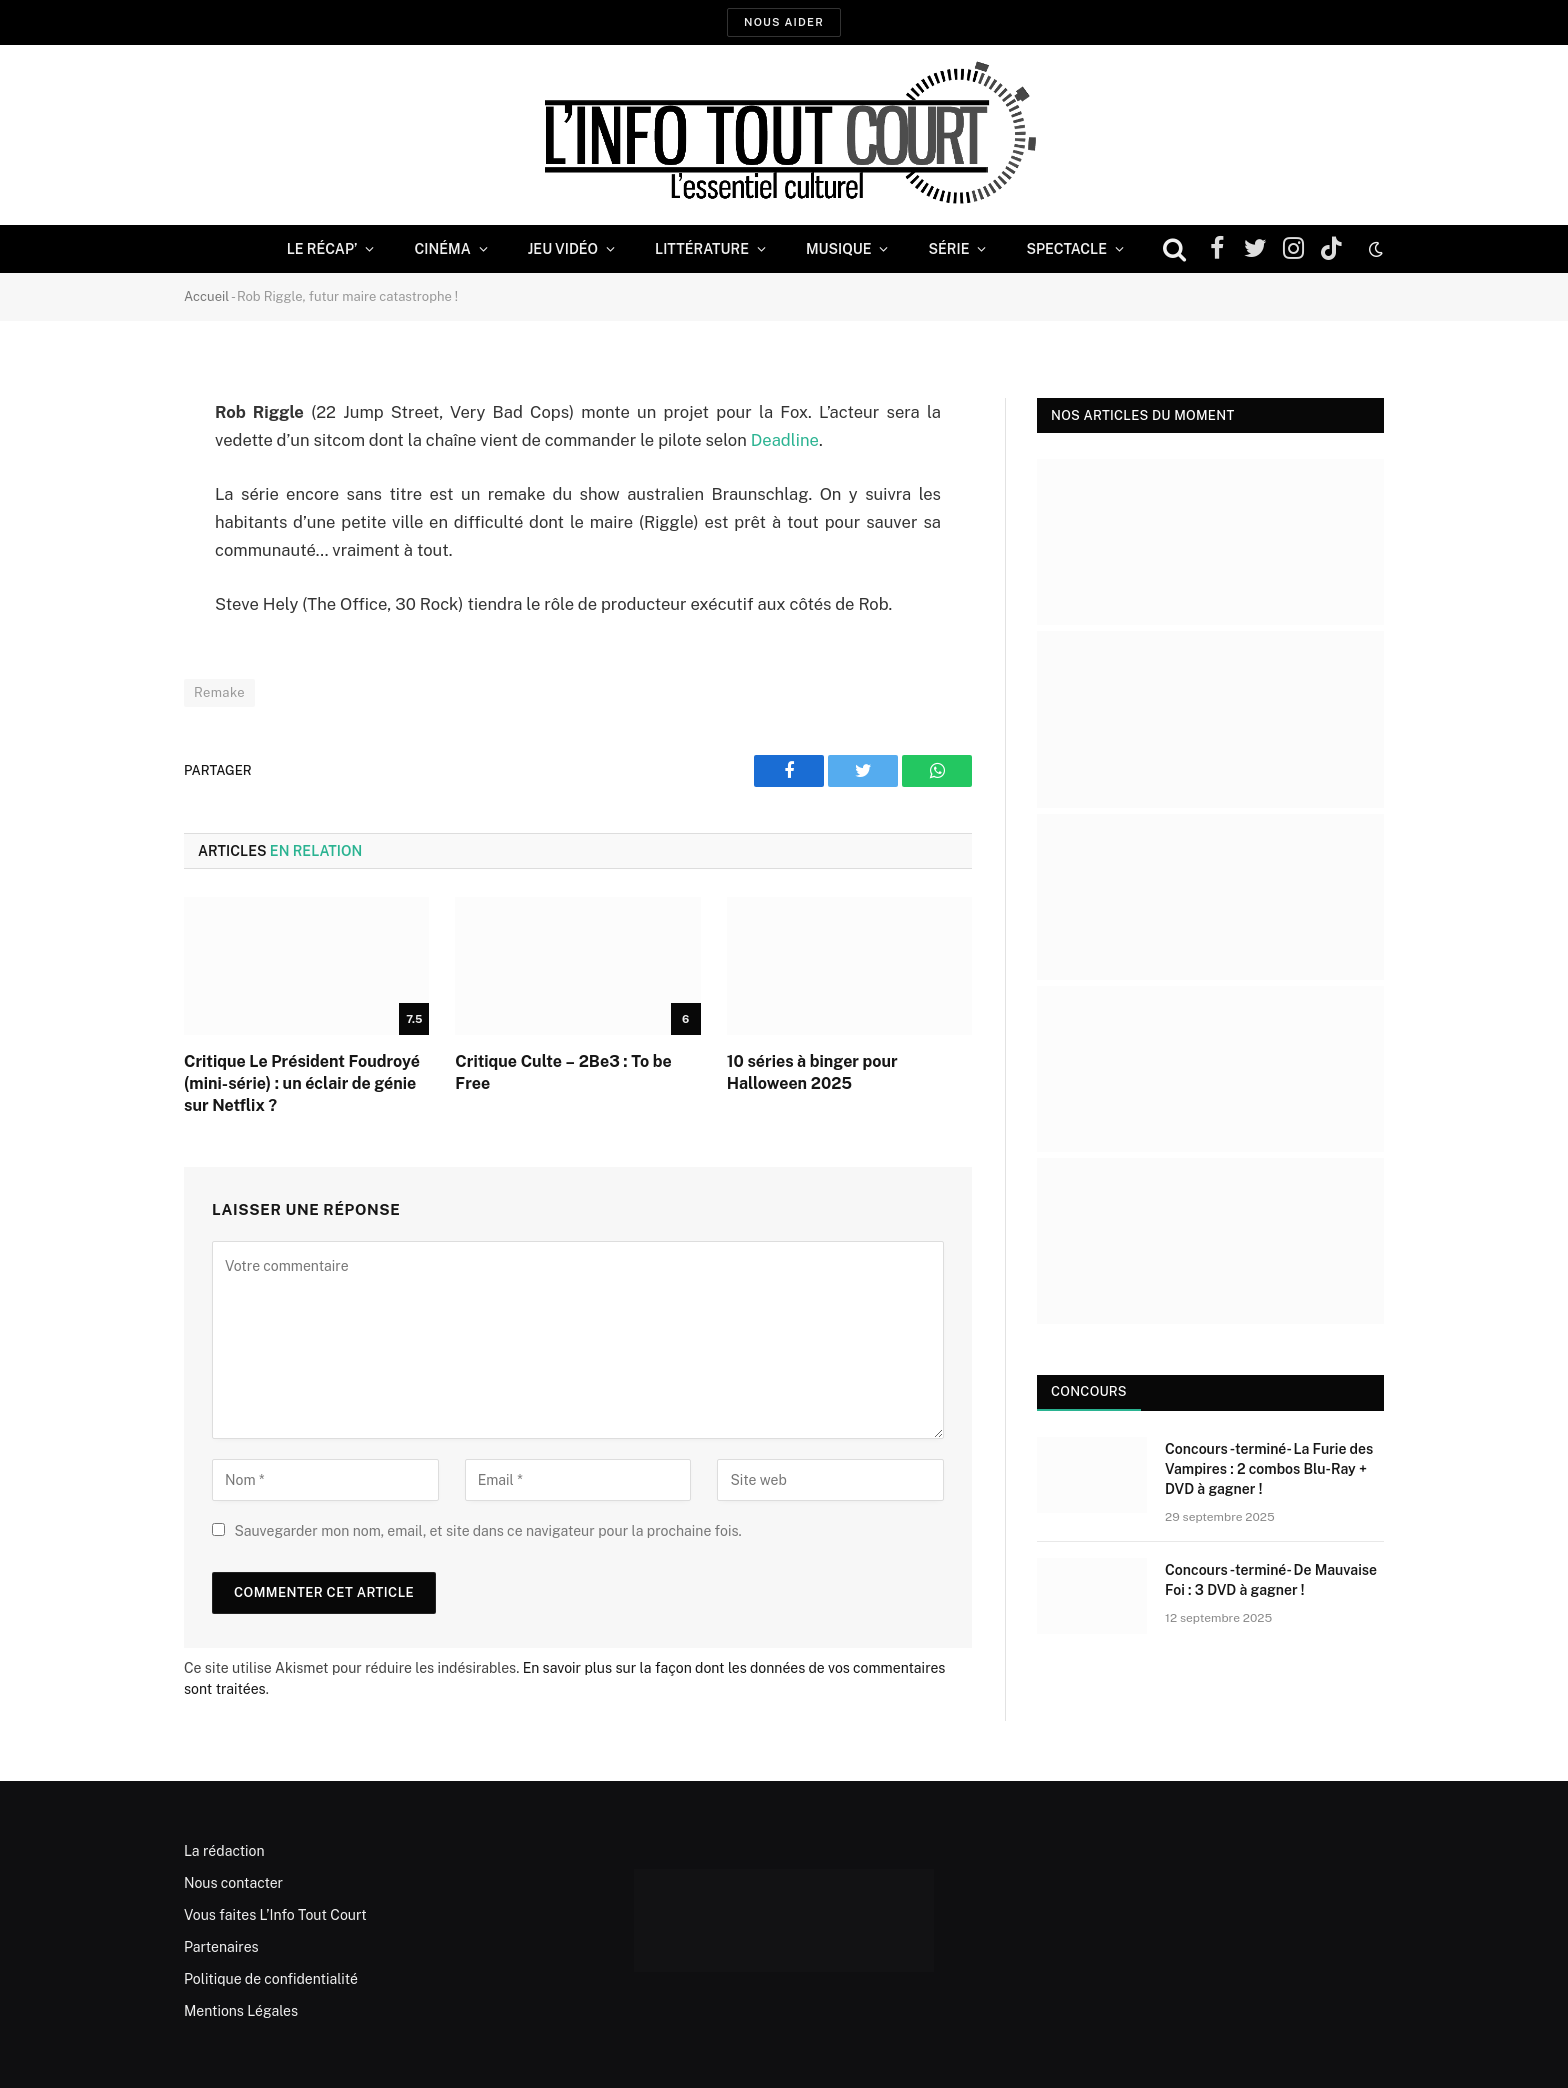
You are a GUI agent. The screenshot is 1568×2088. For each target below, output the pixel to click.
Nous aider (784, 22)
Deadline (785, 440)
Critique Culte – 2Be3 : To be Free (563, 1072)
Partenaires (221, 1947)
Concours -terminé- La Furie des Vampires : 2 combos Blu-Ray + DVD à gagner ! (1269, 1469)
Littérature (702, 249)
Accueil (206, 296)
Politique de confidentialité (271, 1979)
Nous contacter (233, 1883)
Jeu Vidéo (563, 249)
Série (948, 249)
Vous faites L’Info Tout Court (275, 1915)
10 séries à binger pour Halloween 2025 (812, 1072)
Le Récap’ (322, 249)
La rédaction (224, 1851)
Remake (219, 692)
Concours (1089, 1391)
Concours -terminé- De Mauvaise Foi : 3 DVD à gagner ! (1271, 1580)
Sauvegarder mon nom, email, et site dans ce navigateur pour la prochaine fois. (487, 1531)
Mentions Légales (241, 2011)
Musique (838, 249)
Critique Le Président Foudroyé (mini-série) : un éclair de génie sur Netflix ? (302, 1083)
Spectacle (1066, 249)
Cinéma (442, 249)
